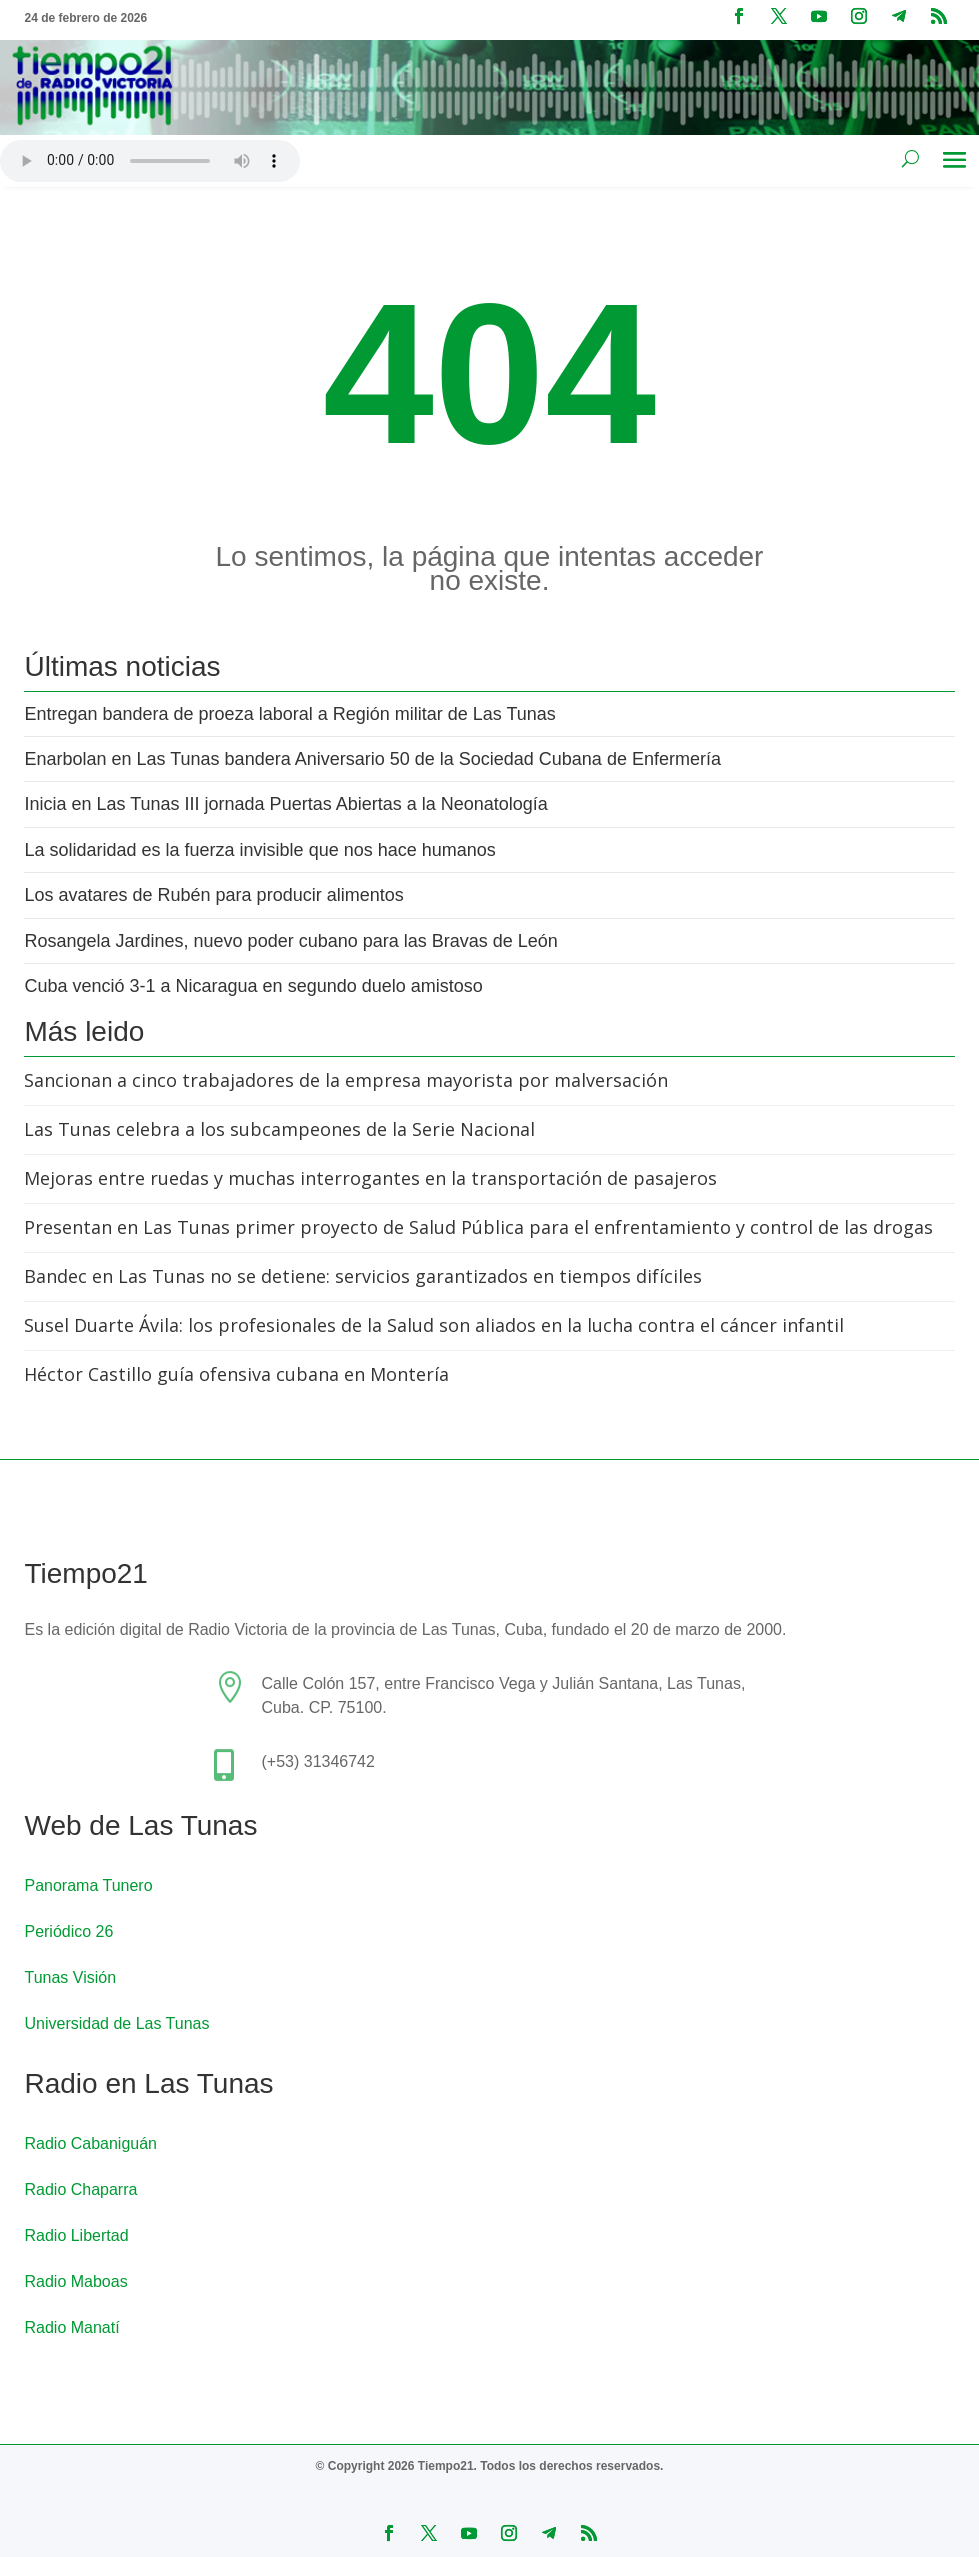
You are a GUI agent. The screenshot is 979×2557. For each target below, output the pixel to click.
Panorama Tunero (88, 1885)
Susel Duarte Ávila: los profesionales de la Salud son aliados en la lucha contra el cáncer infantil (434, 1325)
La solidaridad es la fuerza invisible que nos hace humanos (259, 850)
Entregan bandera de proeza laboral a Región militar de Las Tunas (289, 714)
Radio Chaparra (80, 2189)
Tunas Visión (70, 1977)
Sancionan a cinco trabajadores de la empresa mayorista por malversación (346, 1080)
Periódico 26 (68, 1931)
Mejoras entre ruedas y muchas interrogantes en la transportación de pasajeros (370, 1178)
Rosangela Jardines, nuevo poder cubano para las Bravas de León (290, 941)
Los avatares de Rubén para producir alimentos (213, 895)
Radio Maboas (75, 2281)
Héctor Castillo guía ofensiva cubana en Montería (236, 1374)
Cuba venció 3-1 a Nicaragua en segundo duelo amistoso (253, 986)
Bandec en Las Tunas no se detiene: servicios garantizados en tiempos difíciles (363, 1276)
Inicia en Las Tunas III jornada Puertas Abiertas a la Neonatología (285, 804)
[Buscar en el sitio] (910, 158)
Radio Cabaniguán (90, 2143)
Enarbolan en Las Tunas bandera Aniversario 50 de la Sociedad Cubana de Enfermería (372, 759)
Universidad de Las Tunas (116, 2023)
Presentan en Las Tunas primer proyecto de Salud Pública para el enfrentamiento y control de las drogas (478, 1227)
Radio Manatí (71, 2327)
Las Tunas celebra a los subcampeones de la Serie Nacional (279, 1129)
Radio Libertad (76, 2235)
